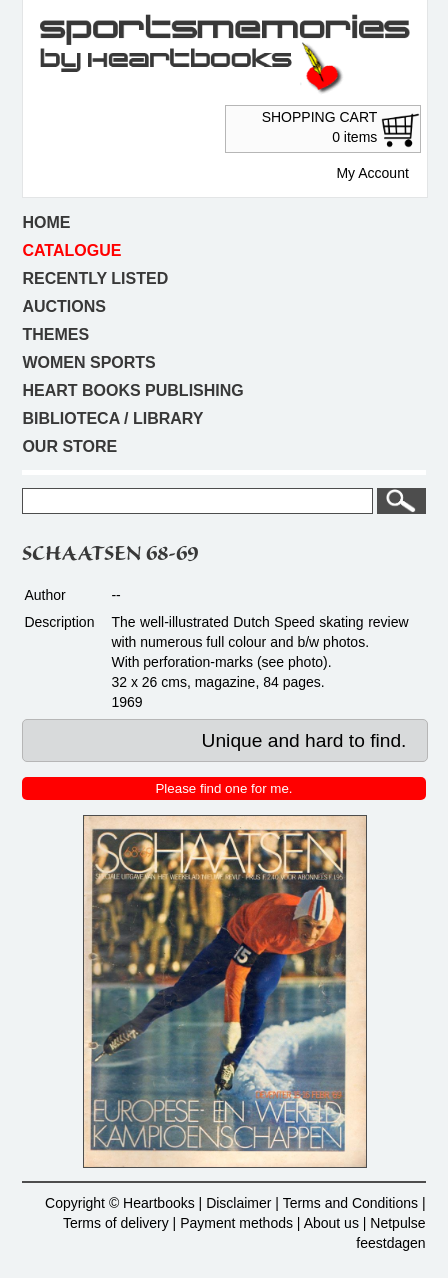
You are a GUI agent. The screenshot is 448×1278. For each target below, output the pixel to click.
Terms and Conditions (350, 1203)
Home (46, 222)
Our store (69, 446)
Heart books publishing (132, 390)
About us (331, 1223)
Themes (55, 334)
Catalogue (71, 250)
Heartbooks (159, 1203)
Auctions (64, 306)
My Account (372, 173)
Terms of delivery (116, 1223)
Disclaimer (238, 1203)
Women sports (88, 362)
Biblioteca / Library (112, 418)
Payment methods (236, 1223)
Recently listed (95, 278)
